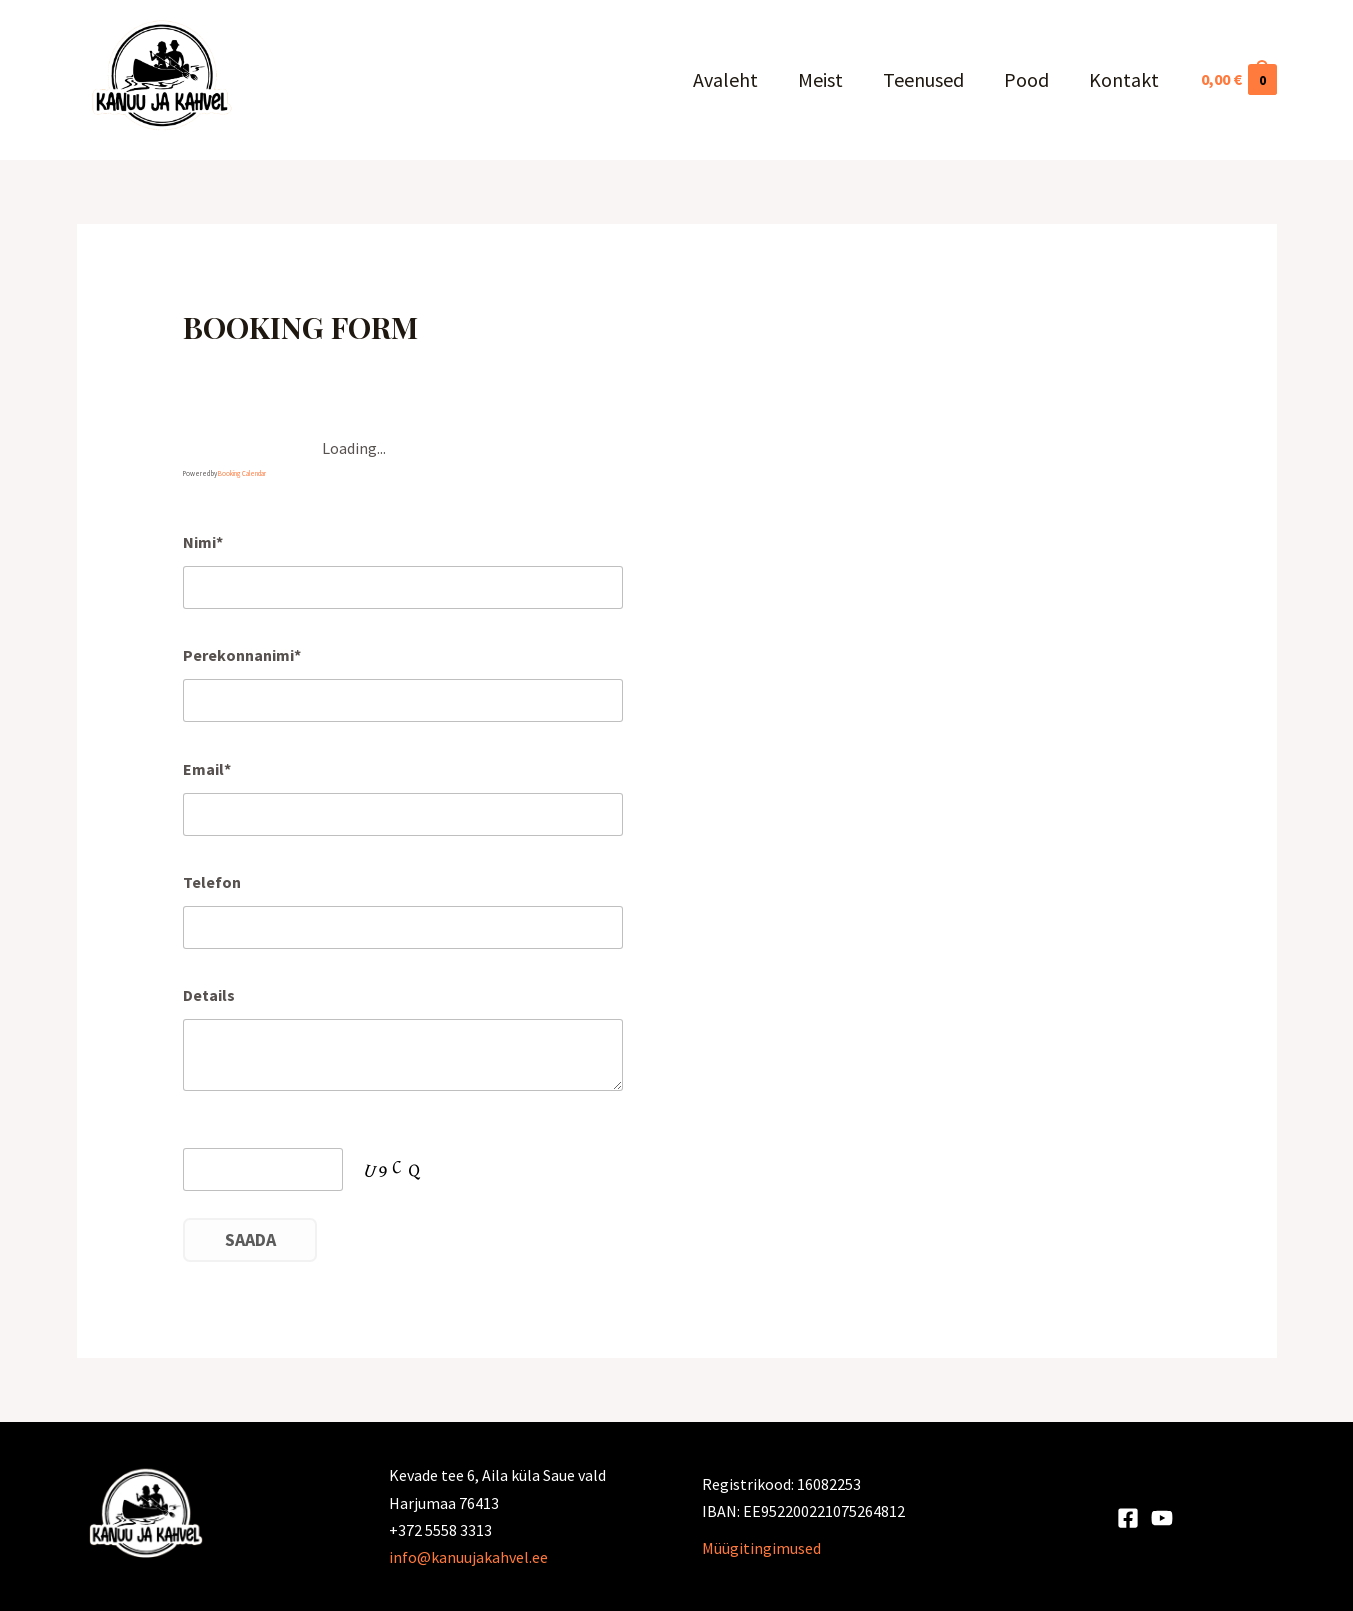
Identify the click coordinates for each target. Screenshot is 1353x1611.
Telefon (212, 882)
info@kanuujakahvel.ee (468, 1557)
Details (209, 995)
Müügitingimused (761, 1548)
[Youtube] (1162, 1518)
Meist (820, 79)
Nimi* (203, 542)
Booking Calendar (242, 473)
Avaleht (725, 79)
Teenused (923, 79)
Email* (207, 769)
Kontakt (1124, 79)
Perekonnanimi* (242, 655)
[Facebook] (1128, 1518)
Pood (1026, 79)
